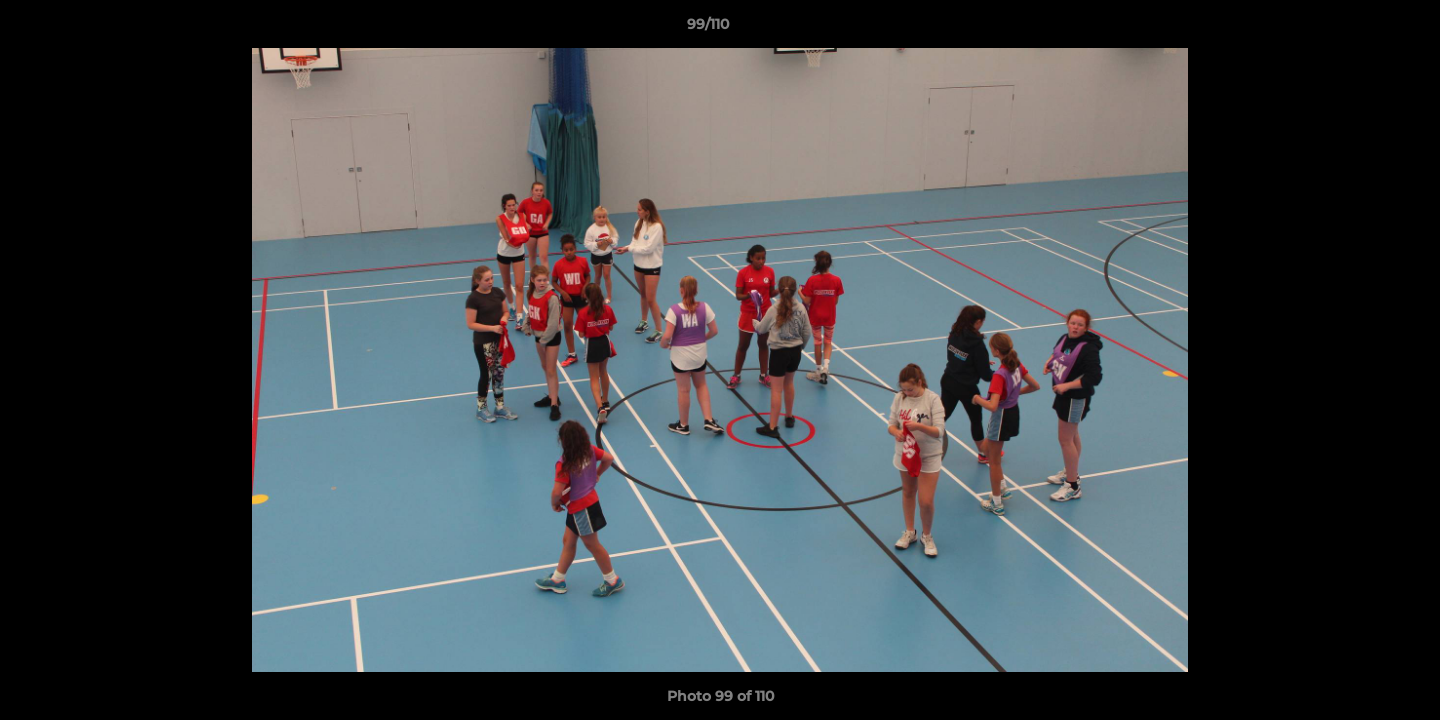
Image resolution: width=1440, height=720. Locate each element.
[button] (1356, 29)
